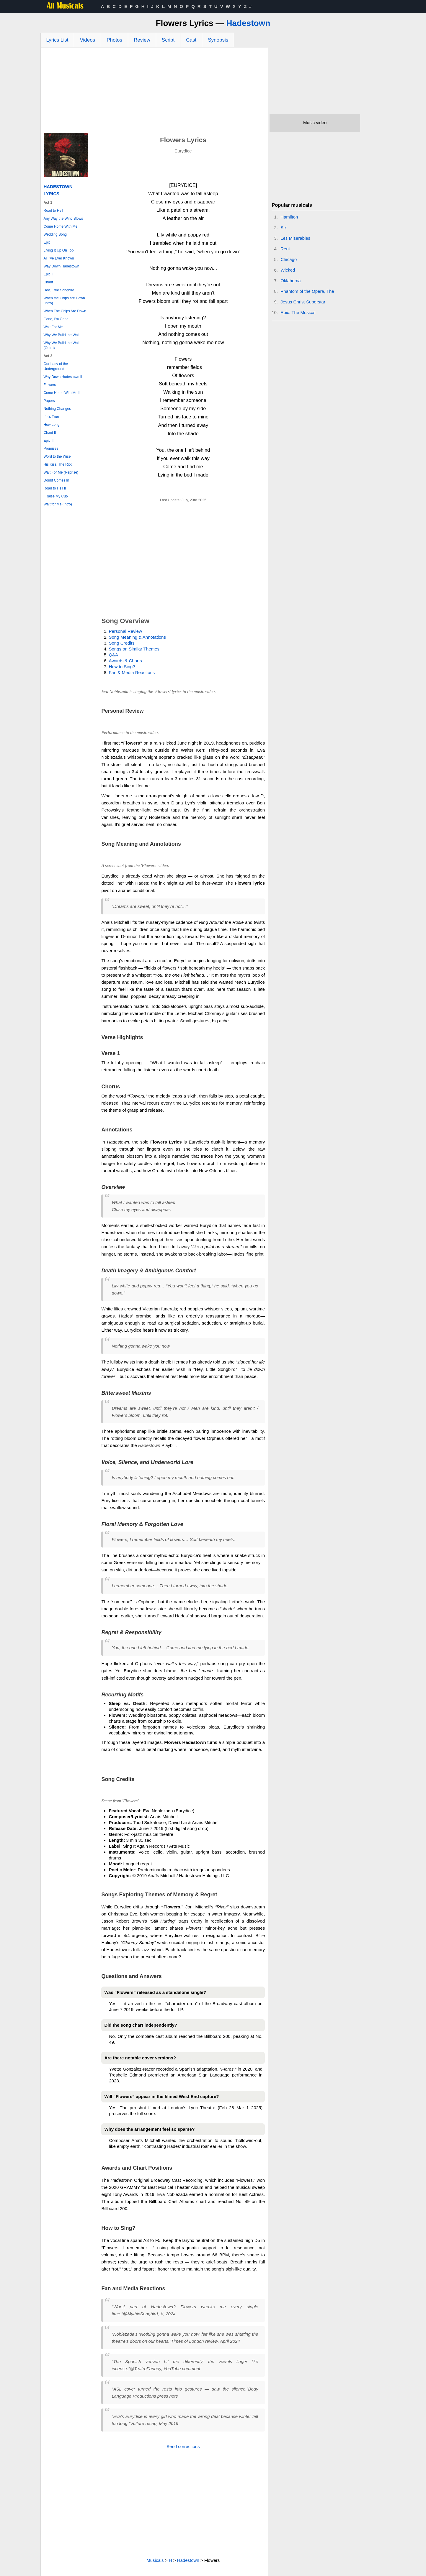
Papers (49, 401)
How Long (52, 425)
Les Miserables (295, 238)
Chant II (50, 433)
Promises (51, 448)
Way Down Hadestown (61, 266)
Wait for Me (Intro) (58, 504)
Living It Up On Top (59, 250)
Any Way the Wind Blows (63, 218)
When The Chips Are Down (65, 311)
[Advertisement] (154, 91)
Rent (285, 248)
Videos (87, 40)
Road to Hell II (55, 488)
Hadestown (248, 23)
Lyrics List (57, 40)
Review (142, 40)
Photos (114, 40)
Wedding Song (55, 234)
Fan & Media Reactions (132, 672)
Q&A (113, 654)
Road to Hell (53, 210)
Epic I (48, 242)
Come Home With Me (61, 226)
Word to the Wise (57, 456)
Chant (48, 282)
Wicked (287, 269)
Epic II (48, 274)
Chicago (288, 259)
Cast (191, 40)
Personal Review (125, 631)
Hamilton (289, 216)
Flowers (50, 385)
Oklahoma (290, 280)
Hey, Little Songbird (59, 290)
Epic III (49, 440)
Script (168, 40)
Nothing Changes (57, 409)
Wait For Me (53, 327)
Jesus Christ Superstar (302, 301)
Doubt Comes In (56, 480)
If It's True (51, 417)
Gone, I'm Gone (56, 319)
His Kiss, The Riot (58, 464)
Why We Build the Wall (61, 335)
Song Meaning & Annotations (137, 637)
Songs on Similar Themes (134, 648)
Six (283, 227)
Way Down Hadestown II (63, 377)
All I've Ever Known (59, 258)
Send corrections (183, 2446)
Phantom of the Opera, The (307, 291)
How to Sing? (122, 666)
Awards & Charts (125, 660)
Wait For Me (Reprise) (61, 472)
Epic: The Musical (297, 312)
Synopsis (218, 40)
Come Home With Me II (62, 393)
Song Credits (121, 642)
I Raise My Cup (56, 496)
